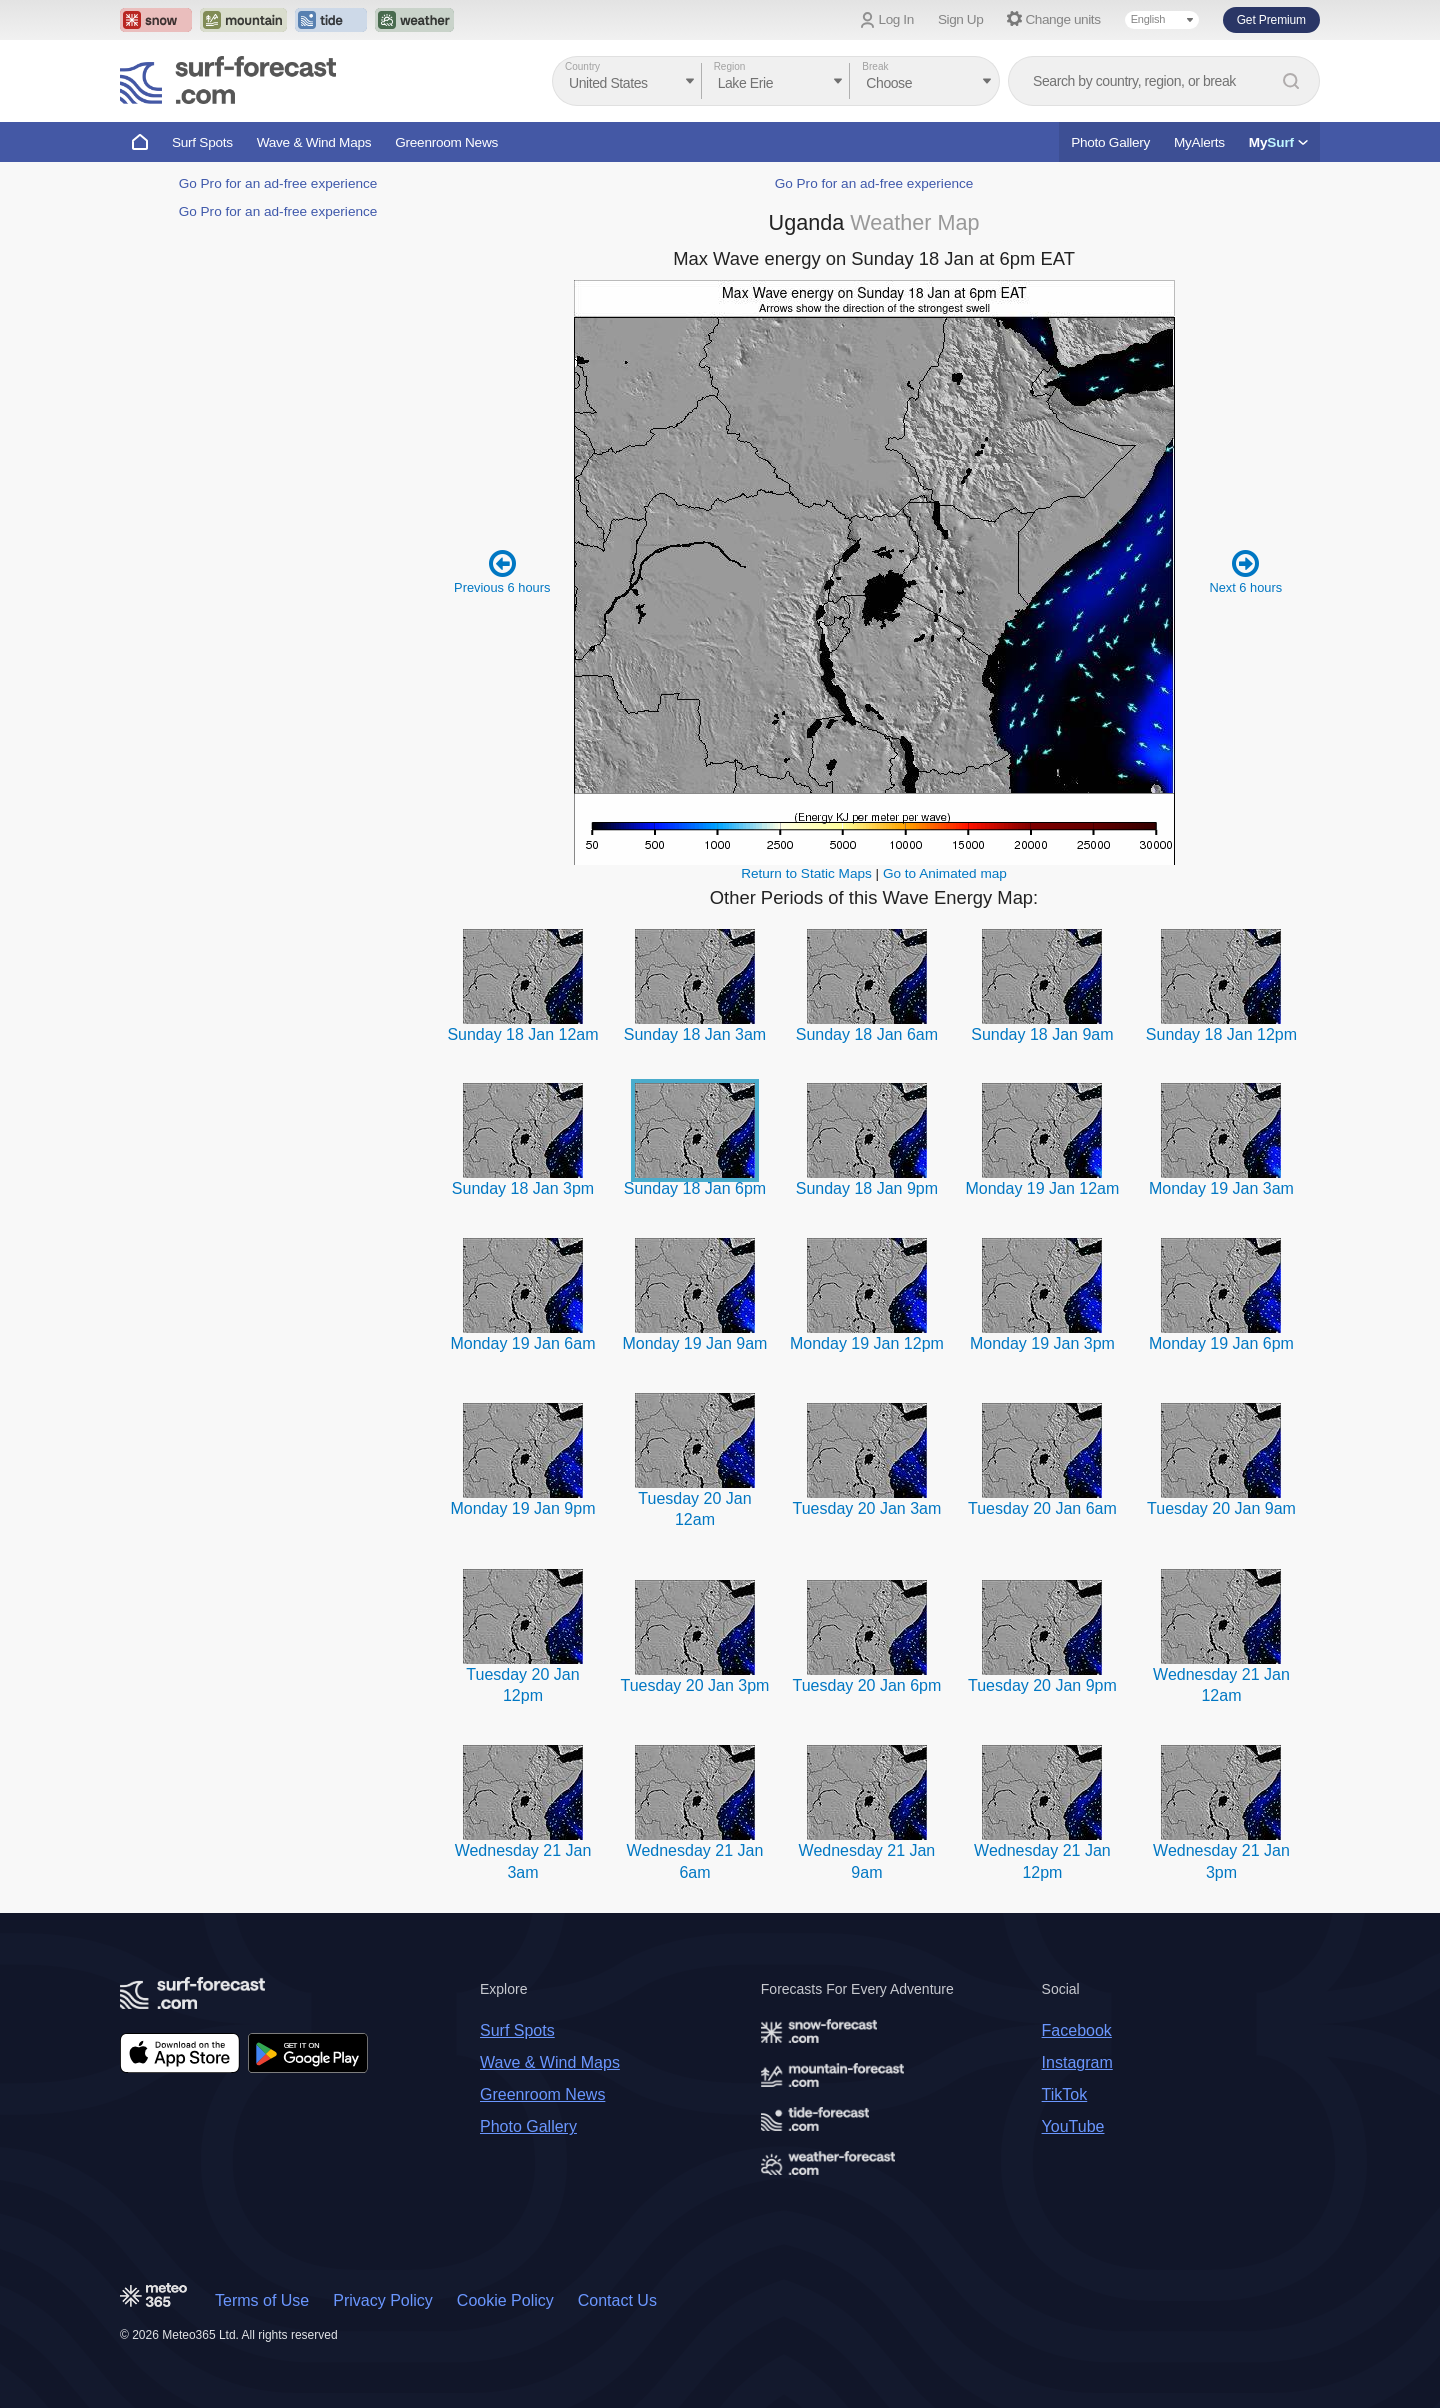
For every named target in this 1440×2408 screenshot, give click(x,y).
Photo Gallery (1110, 142)
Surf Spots (202, 142)
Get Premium (1271, 20)
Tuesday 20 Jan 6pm (867, 1685)
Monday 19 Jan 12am (1042, 1188)
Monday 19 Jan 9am (694, 1343)
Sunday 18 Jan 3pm (523, 1188)
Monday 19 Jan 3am (1221, 1188)
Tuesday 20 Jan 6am (1042, 1508)
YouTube (1073, 2126)
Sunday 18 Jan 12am (522, 1034)
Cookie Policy (505, 2300)
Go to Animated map (945, 873)
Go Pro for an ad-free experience (278, 183)
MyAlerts (1199, 142)
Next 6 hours (1245, 571)
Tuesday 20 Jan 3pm (695, 1685)
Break (875, 66)
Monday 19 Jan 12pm (867, 1343)
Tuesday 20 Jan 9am (1221, 1508)
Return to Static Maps (806, 873)
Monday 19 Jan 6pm (1221, 1343)
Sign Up (961, 19)
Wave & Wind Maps (314, 142)
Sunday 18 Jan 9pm (867, 1188)
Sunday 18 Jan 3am (695, 1034)
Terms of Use (262, 2300)
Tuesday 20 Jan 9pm (1042, 1685)
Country (582, 66)
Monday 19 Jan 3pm (1042, 1343)
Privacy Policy (383, 2300)
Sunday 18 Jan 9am (1042, 1034)
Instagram (1077, 2062)
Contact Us (617, 2300)
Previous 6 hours (502, 571)
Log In (896, 19)
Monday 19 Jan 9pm (522, 1508)
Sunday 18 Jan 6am (867, 1034)
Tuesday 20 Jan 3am (867, 1508)
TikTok (1065, 2094)
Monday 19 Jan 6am (522, 1343)
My (1278, 142)
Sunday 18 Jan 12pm (1221, 1034)
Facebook (1077, 2030)
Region (730, 66)
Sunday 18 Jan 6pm (695, 1188)
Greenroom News (446, 142)
